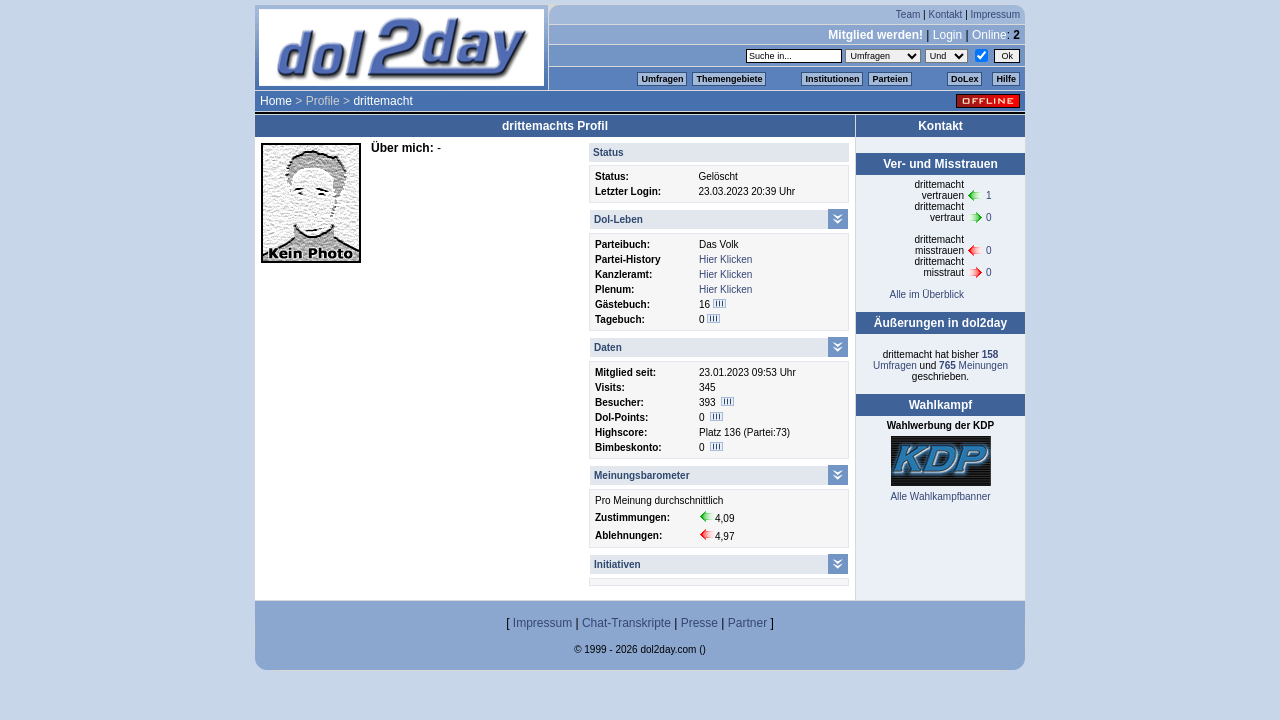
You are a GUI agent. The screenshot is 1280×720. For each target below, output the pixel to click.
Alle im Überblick (926, 294)
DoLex (965, 79)
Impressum (995, 14)
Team (908, 14)
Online (989, 35)
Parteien (890, 79)
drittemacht (382, 101)
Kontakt (945, 14)
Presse (699, 623)
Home (276, 101)
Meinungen (973, 365)
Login (947, 35)
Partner (747, 623)
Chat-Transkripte (626, 623)
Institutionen (832, 79)
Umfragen (662, 79)
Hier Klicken (725, 259)
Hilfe (1006, 79)
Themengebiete (729, 79)
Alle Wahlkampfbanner (940, 496)
